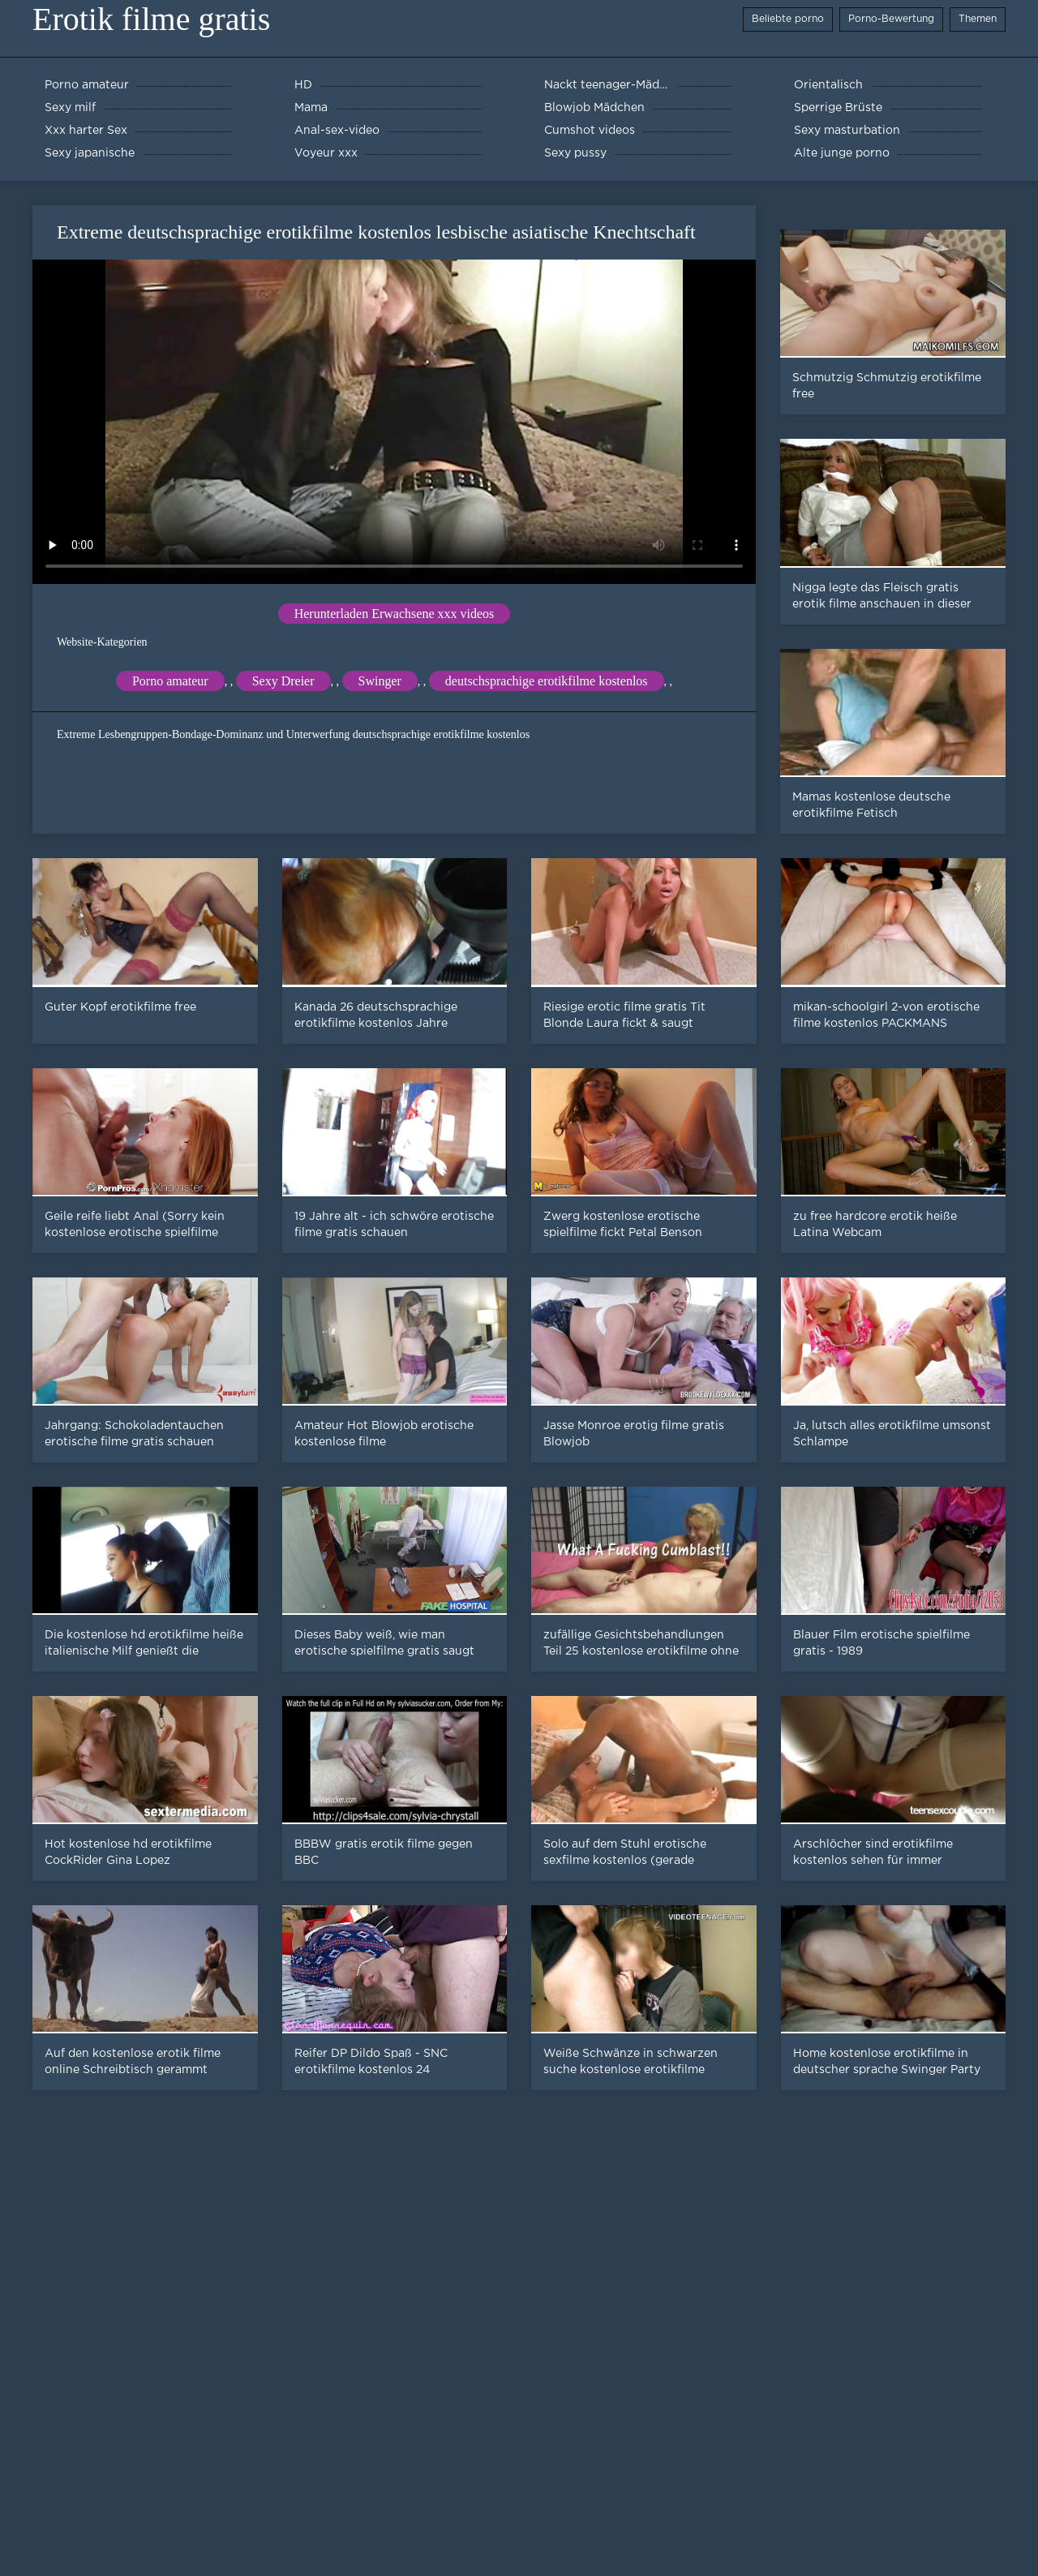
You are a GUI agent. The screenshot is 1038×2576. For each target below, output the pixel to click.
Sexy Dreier (283, 681)
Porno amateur (170, 681)
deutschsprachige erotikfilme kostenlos (546, 681)
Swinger (379, 681)
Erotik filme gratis (151, 19)
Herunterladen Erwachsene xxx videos (394, 613)
